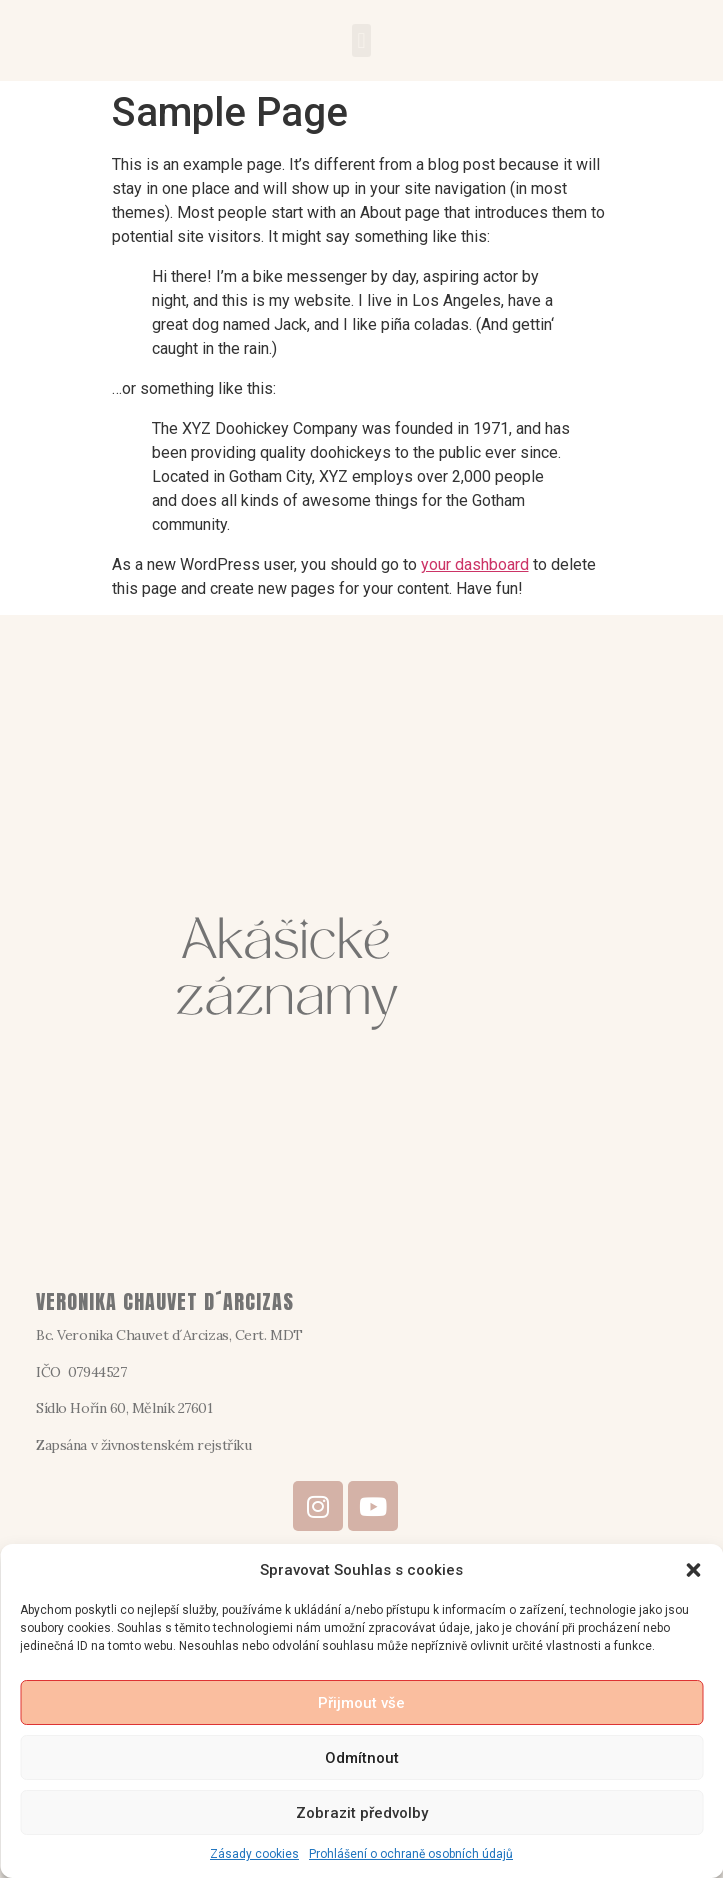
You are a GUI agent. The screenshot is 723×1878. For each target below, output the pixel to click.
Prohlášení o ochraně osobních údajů (411, 1854)
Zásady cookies (254, 1854)
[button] (693, 1570)
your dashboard (475, 564)
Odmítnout (362, 1758)
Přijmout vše (361, 1703)
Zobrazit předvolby (362, 1813)
